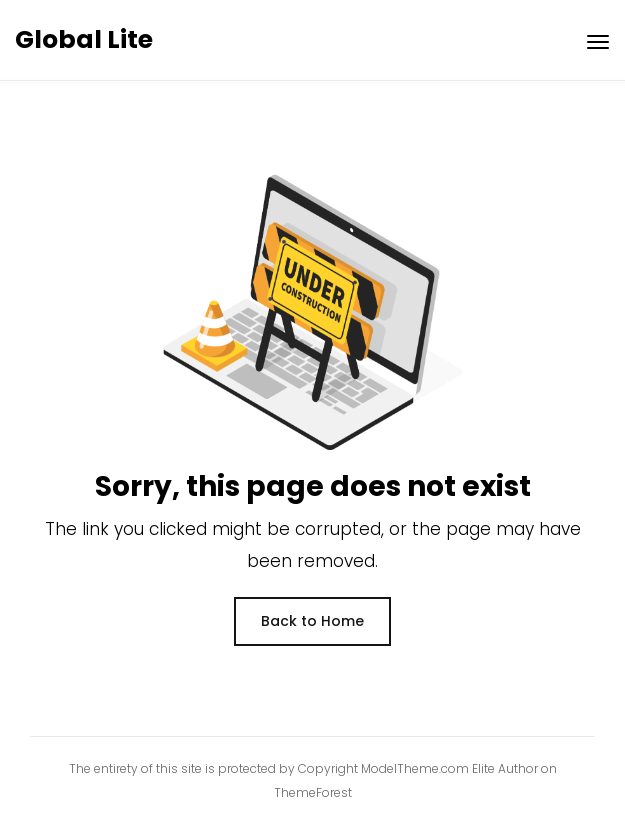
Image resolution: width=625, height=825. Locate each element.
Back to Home (312, 621)
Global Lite (84, 39)
